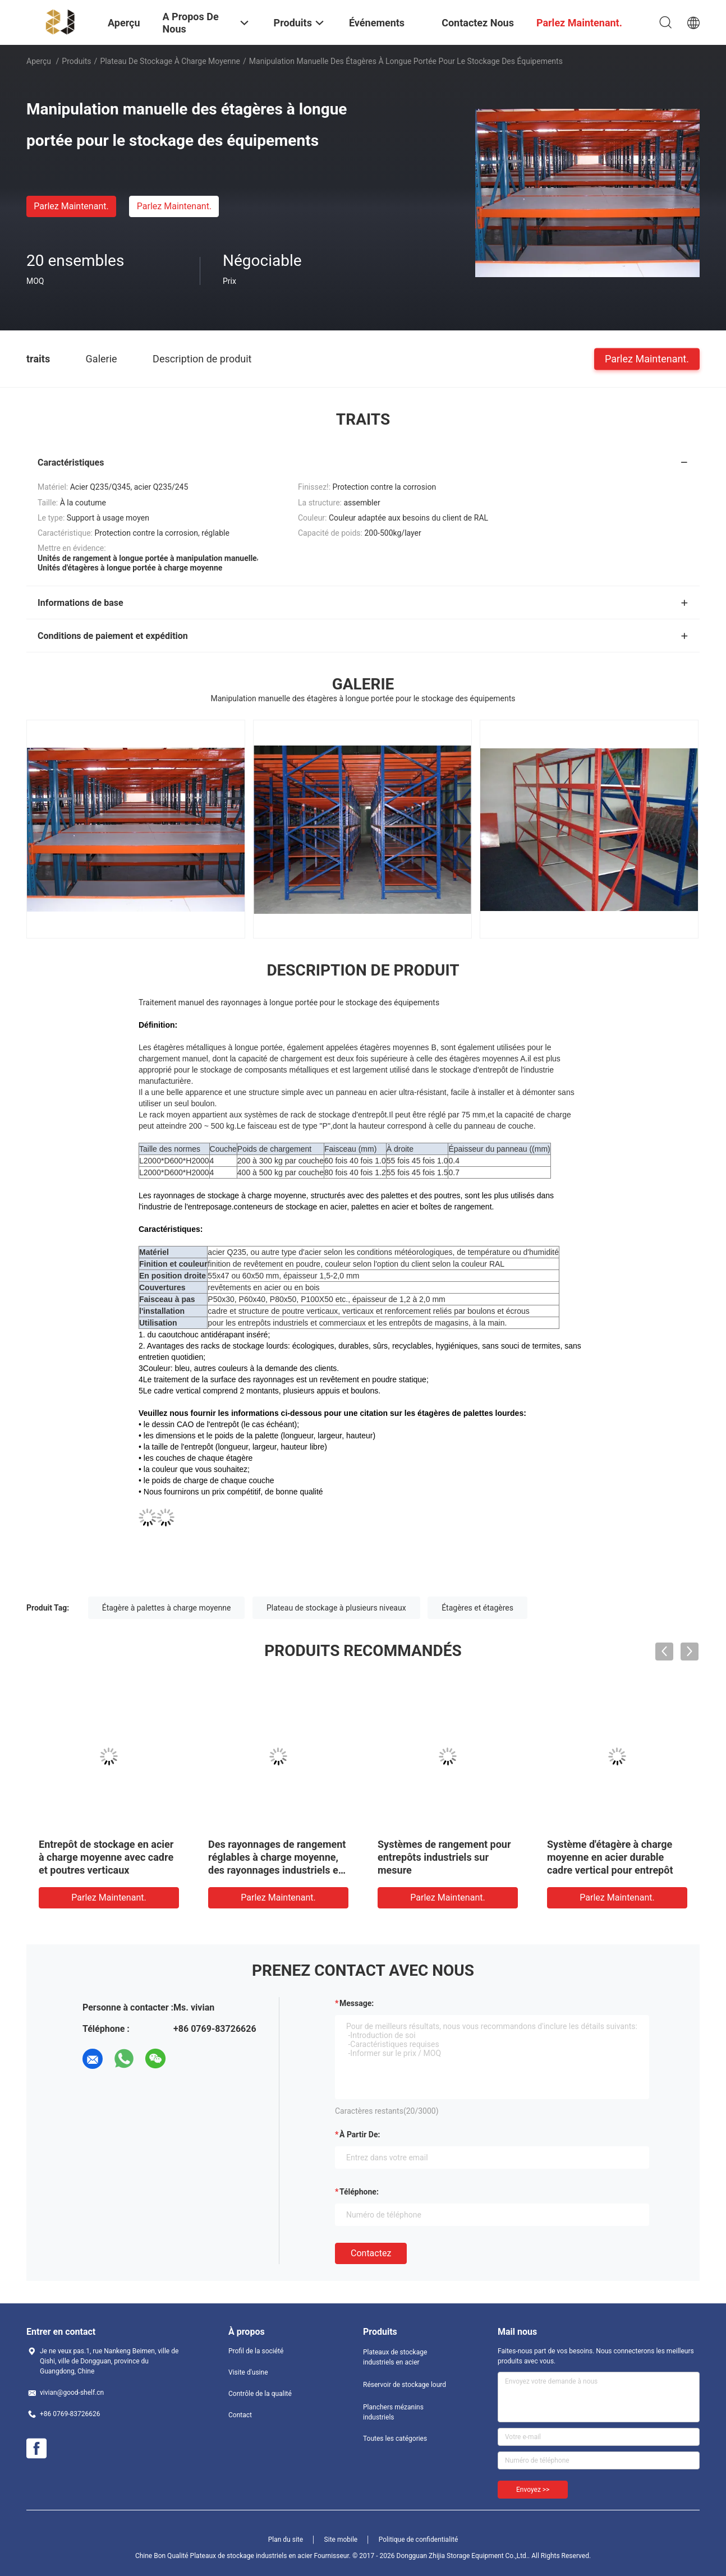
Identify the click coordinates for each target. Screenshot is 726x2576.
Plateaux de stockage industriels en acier (395, 2357)
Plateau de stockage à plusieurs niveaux (336, 1607)
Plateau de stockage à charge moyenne (170, 61)
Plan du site (285, 2539)
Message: (356, 2003)
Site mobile (341, 2539)
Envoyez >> (532, 2490)
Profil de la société (255, 2351)
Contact (240, 2415)
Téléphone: (359, 2191)
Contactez (371, 2253)
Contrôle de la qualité (260, 2394)
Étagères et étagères (477, 1607)
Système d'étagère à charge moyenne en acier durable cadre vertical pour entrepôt (610, 1857)
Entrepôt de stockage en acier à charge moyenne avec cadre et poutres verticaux (106, 1857)
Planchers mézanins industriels (393, 2412)
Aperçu (38, 61)
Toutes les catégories (395, 2438)
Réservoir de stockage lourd (404, 2385)
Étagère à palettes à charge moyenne (166, 1607)
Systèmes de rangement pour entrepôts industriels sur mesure (444, 1857)
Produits (76, 61)
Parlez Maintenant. (71, 206)
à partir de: (359, 2134)
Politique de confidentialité (418, 2539)
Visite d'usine (248, 2372)
